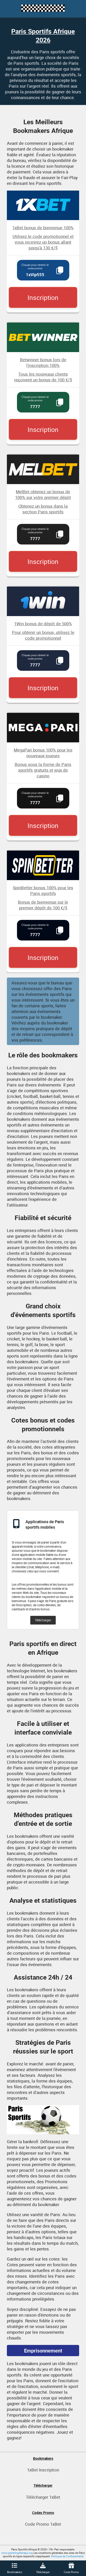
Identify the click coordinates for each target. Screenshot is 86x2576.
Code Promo (71, 2568)
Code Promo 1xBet (43, 2524)
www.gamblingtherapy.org (17, 2552)
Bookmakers (14, 2568)
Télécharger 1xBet (43, 2497)
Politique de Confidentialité (67, 2556)
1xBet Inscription (43, 2470)
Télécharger (43, 2568)
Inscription (43, 297)
